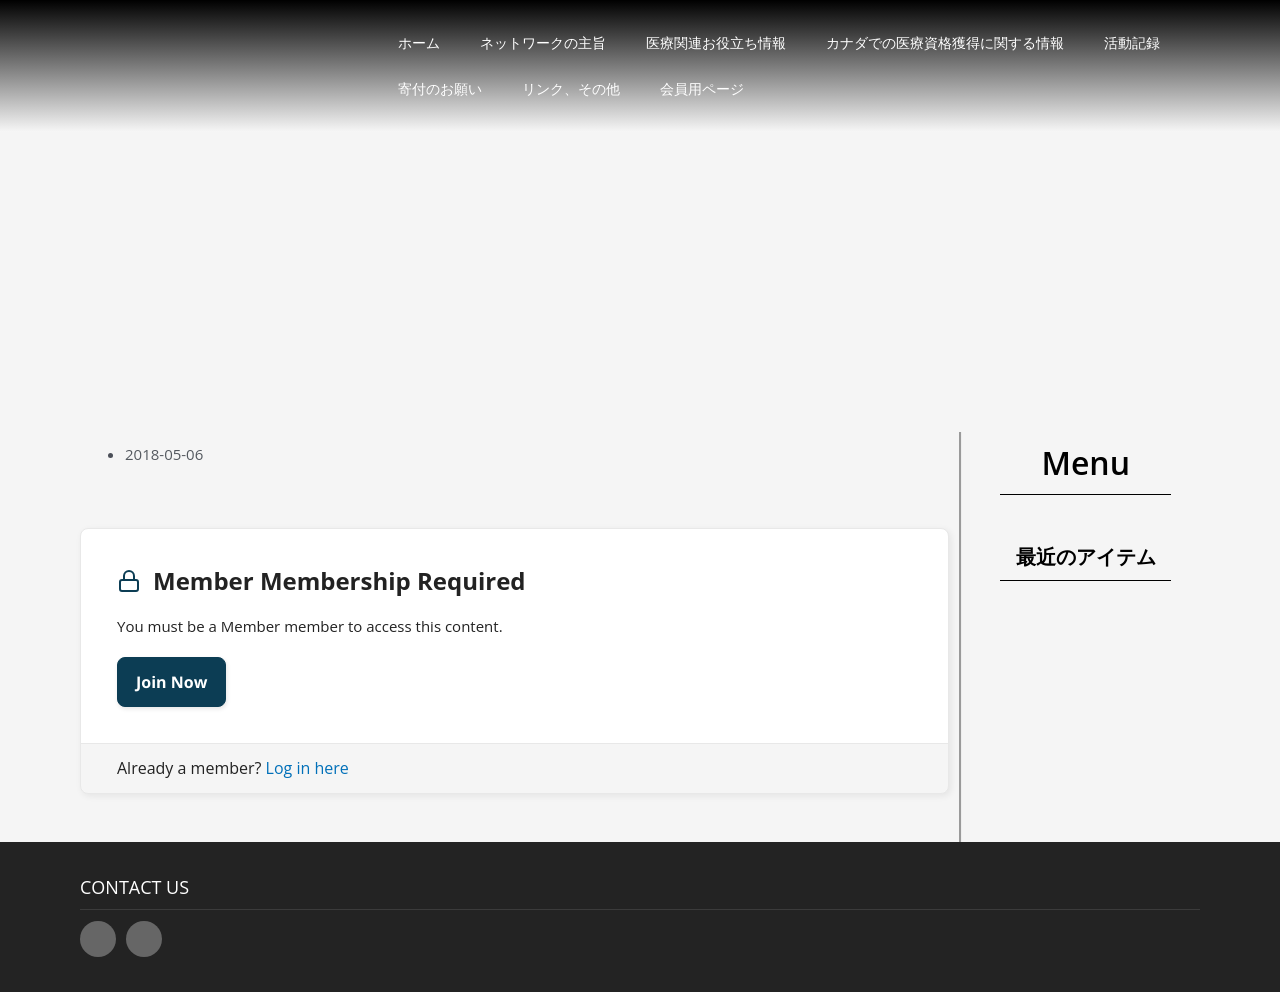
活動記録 (1132, 42)
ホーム (419, 42)
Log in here (307, 768)
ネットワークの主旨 (543, 42)
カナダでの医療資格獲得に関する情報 (945, 42)
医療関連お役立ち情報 (716, 42)
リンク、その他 (571, 88)
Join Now (171, 682)
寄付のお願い (440, 88)
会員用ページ (702, 88)
